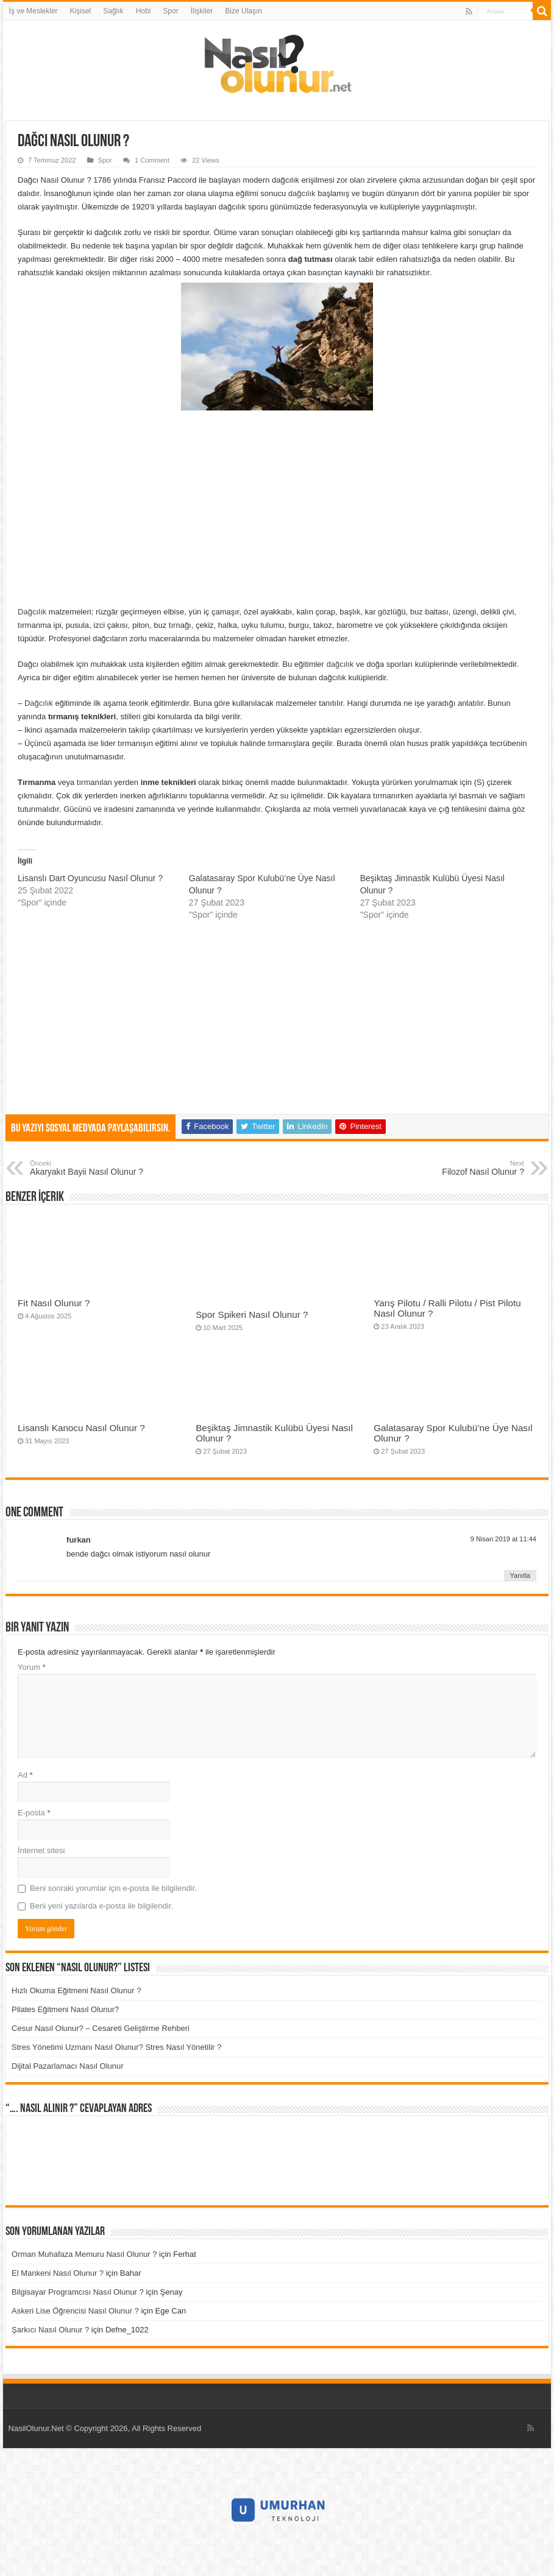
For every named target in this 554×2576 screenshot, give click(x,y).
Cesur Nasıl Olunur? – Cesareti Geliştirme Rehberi (101, 2028)
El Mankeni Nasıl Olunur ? (58, 2273)
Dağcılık (32, 611)
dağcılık (303, 193)
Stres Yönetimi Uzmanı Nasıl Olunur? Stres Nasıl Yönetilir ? (116, 2047)
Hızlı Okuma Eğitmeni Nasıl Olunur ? (76, 1990)
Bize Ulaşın (243, 11)
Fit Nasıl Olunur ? (54, 1303)
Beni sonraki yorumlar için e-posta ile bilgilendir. (113, 1888)
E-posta (34, 1812)
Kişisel (80, 11)
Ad (25, 1774)
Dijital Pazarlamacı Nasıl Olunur (68, 2066)
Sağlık (113, 11)
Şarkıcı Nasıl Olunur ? (50, 2329)
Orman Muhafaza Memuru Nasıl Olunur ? (84, 2254)
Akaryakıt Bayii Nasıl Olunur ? (92, 1168)
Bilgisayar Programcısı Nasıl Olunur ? (78, 2291)
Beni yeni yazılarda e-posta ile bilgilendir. (101, 1905)
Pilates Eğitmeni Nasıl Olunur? (65, 2009)
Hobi (143, 11)
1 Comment (152, 160)
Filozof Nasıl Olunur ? (461, 1168)
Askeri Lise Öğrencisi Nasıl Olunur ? (75, 2310)
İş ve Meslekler (33, 11)
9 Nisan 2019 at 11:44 (503, 1539)
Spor (170, 11)
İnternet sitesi (41, 1850)
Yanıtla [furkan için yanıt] (520, 1575)
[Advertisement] (277, 508)
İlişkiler (202, 11)
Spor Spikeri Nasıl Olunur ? (252, 1314)
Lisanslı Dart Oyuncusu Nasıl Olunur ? (90, 878)
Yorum (32, 1667)
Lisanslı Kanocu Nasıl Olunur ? (81, 1428)
